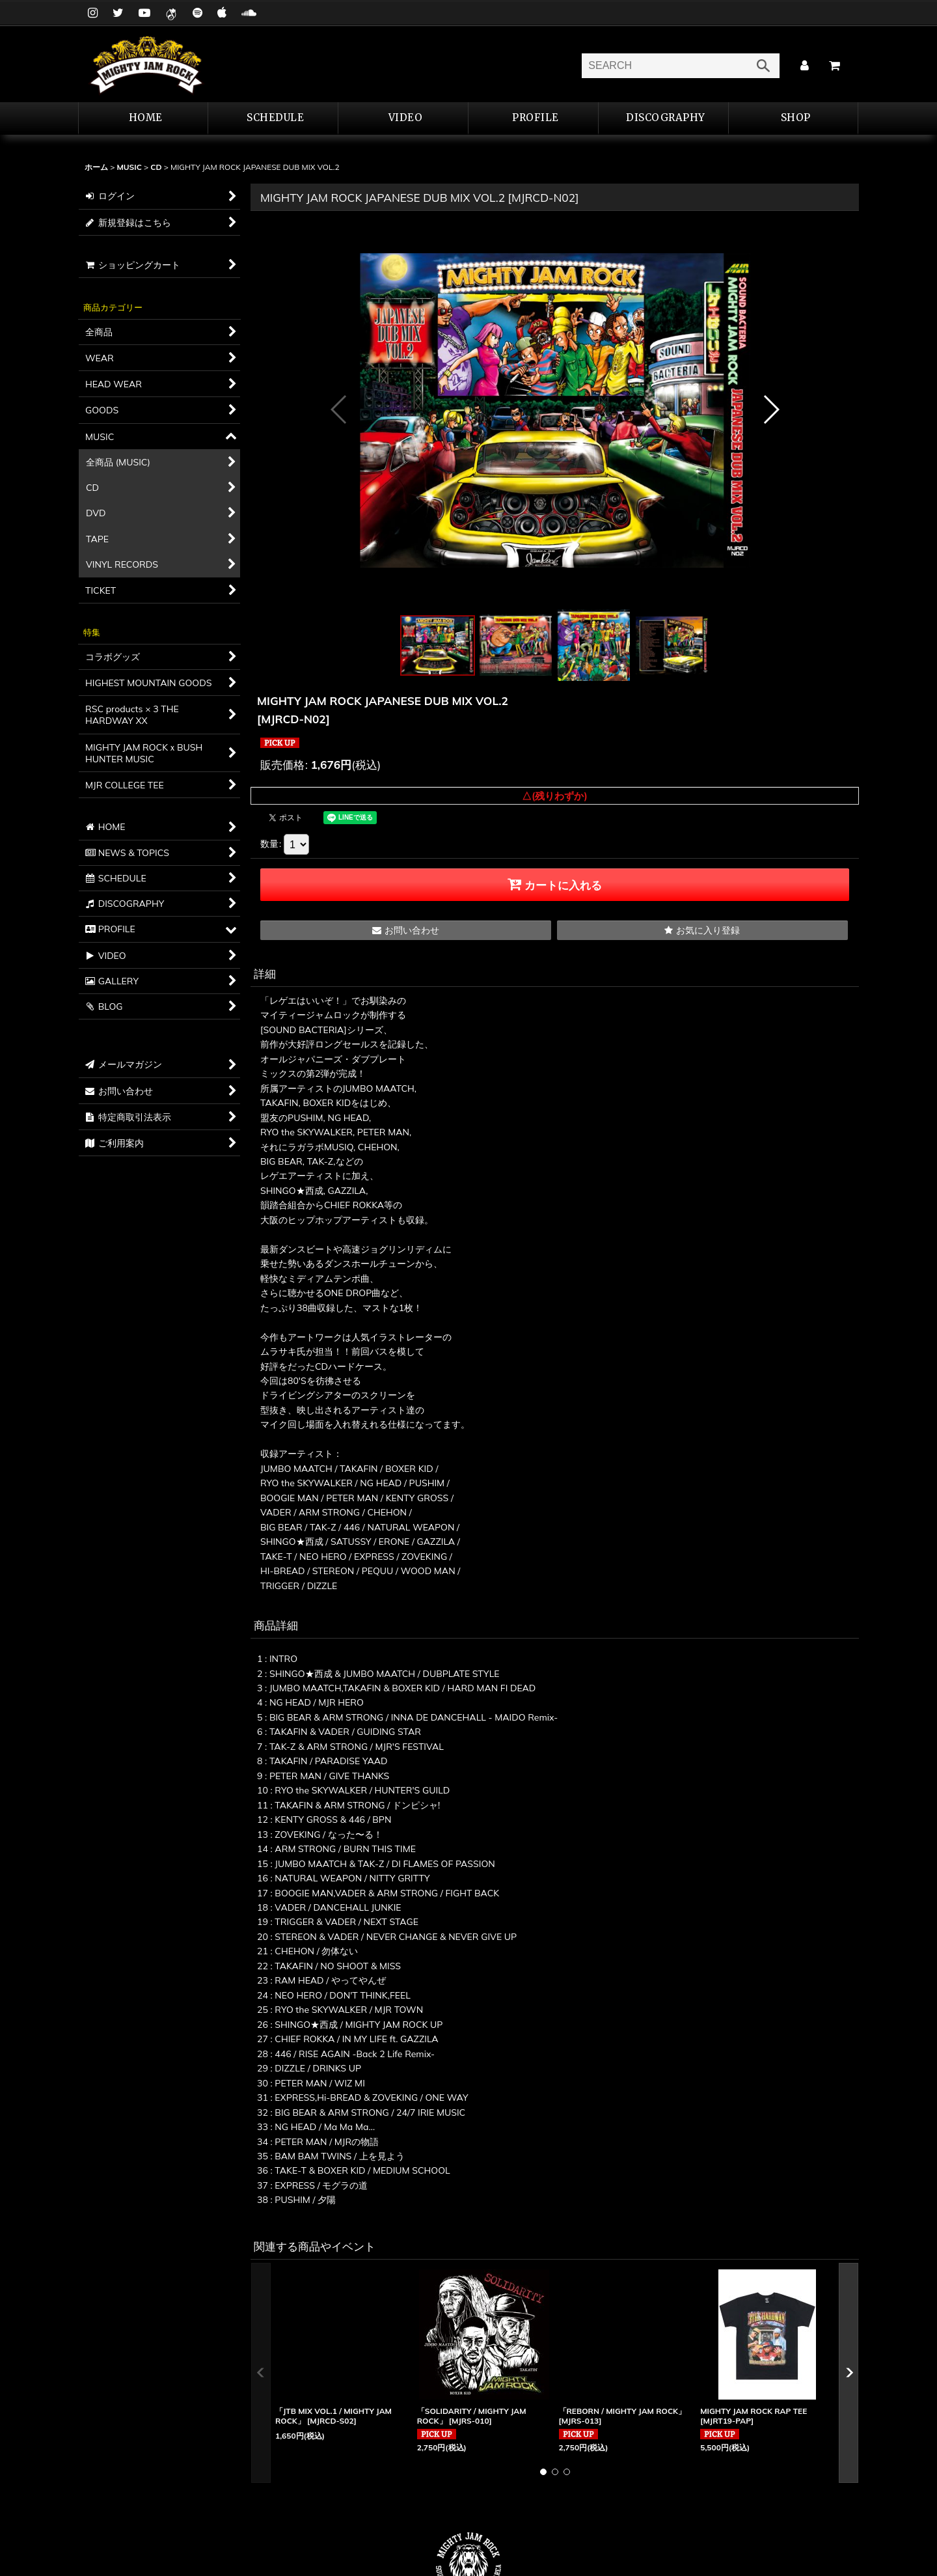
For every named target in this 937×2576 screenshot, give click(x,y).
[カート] (834, 66)
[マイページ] (804, 66)
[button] (533, 118)
